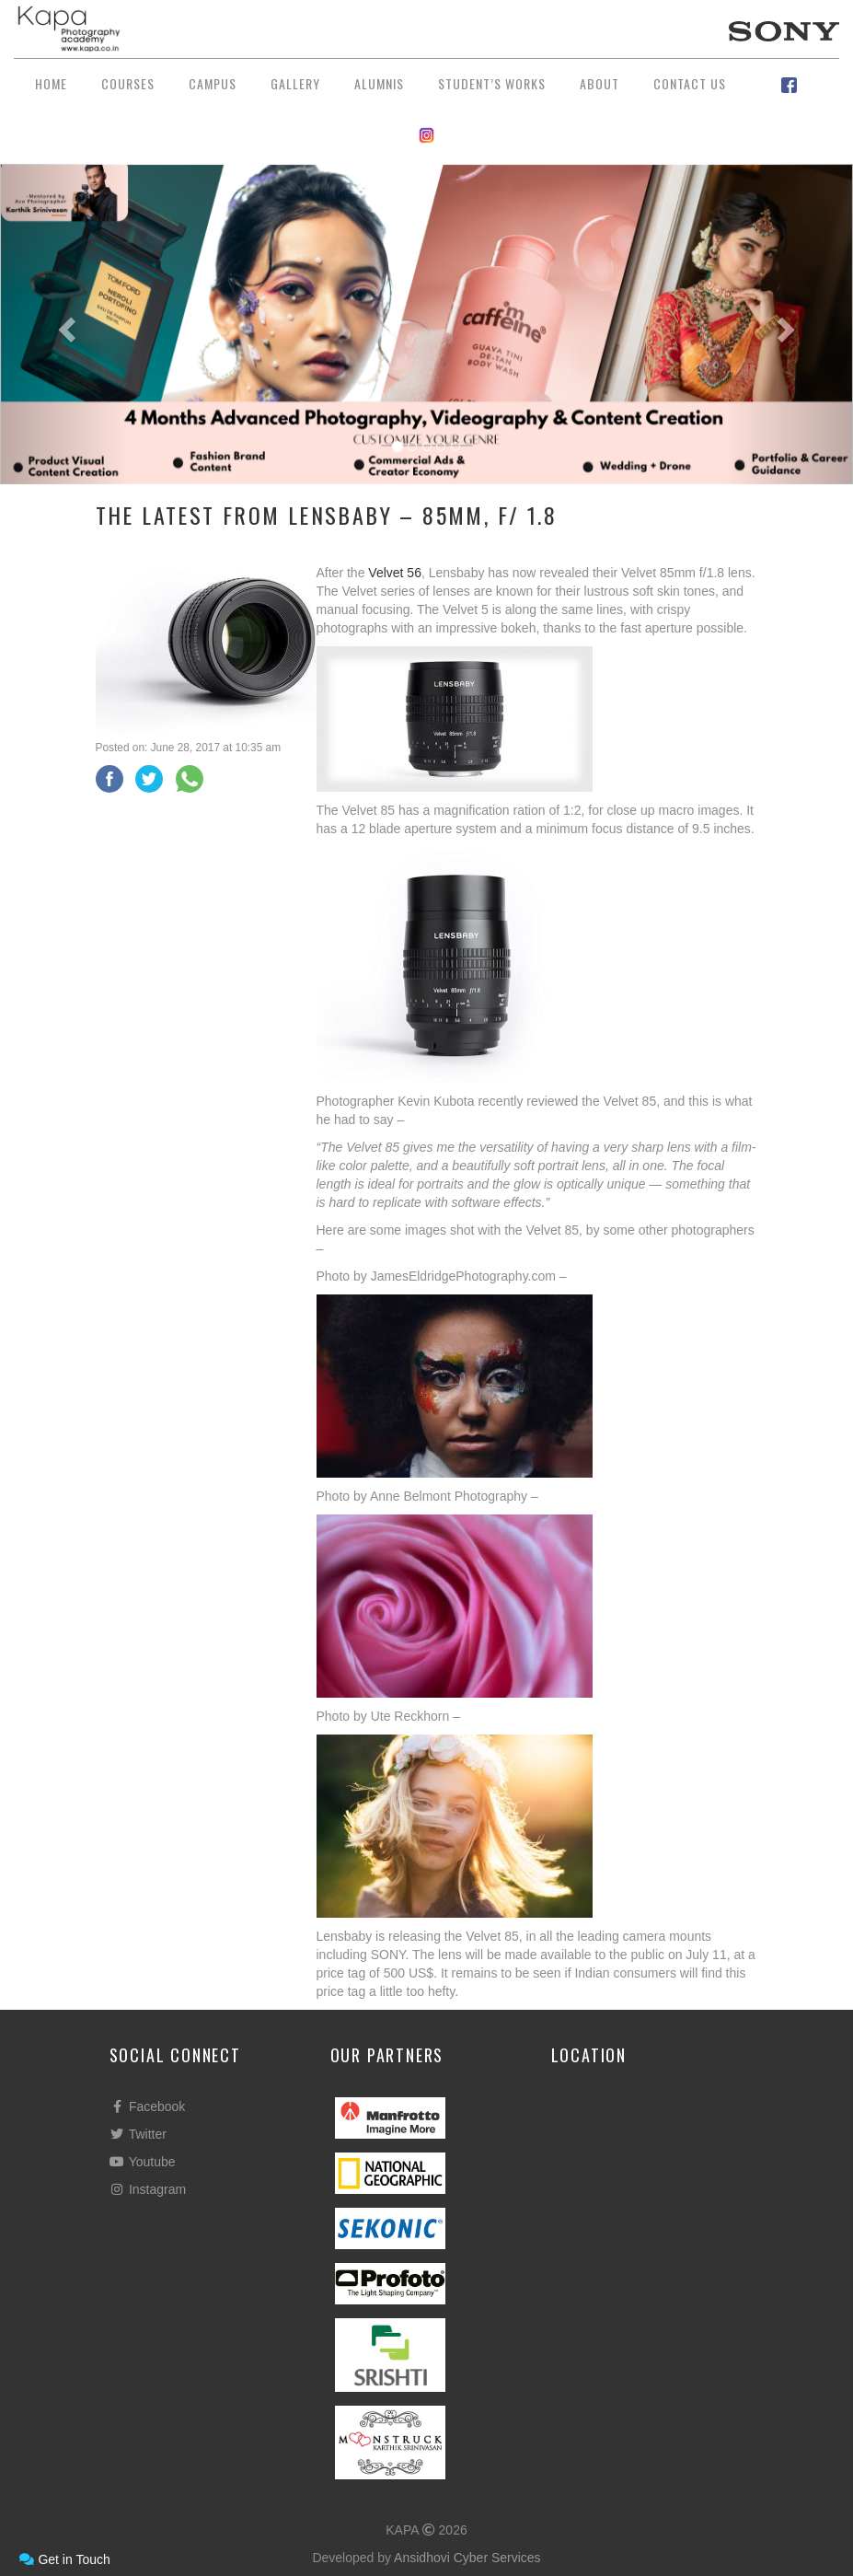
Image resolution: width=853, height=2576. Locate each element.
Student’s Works (492, 83)
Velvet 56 (394, 572)
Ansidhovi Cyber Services (467, 2557)
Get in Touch (64, 2559)
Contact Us (689, 83)
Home (51, 83)
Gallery (295, 83)
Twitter (138, 2134)
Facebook (148, 2106)
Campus (212, 83)
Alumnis (379, 83)
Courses (128, 83)
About (599, 83)
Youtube (143, 2161)
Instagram (148, 2189)
